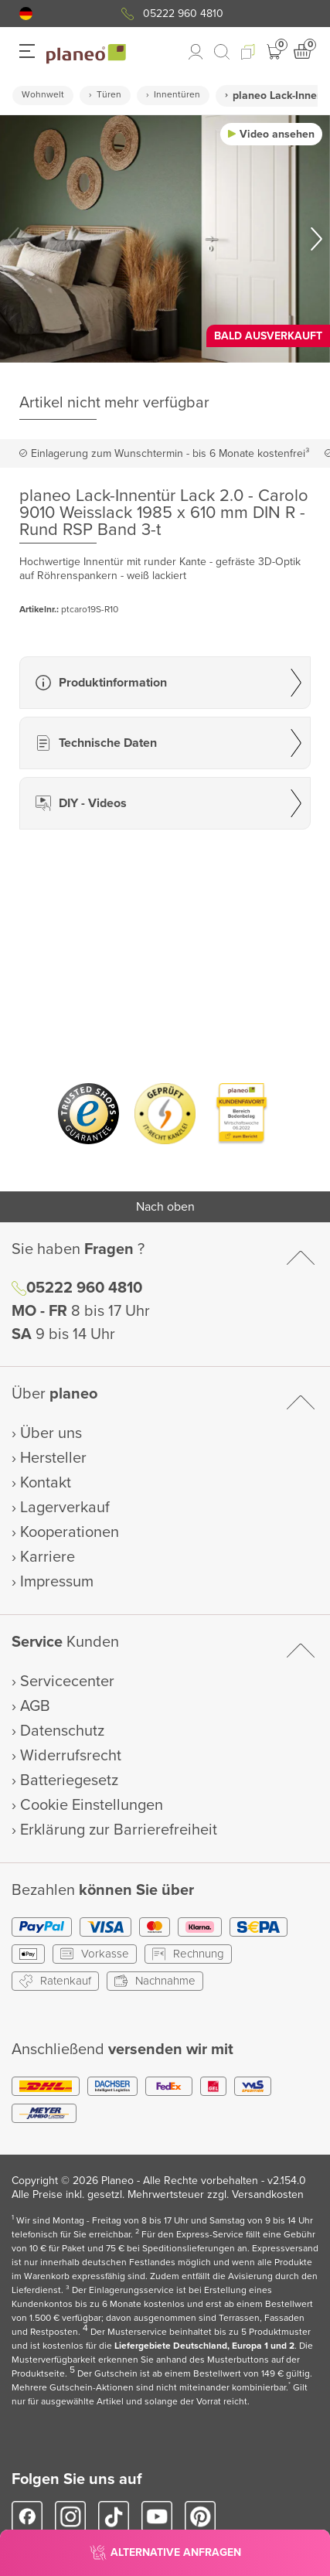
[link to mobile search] (222, 52)
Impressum (57, 1582)
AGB (35, 1706)
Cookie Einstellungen (91, 1805)
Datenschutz (62, 1731)
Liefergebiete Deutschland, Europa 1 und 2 (204, 2346)
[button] (25, 13)
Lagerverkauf (65, 1507)
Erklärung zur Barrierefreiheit (118, 1830)
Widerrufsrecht (70, 1755)
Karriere (47, 1557)
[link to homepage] (86, 54)
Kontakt (45, 1483)
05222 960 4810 (183, 13)
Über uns (51, 1433)
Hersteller (53, 1458)
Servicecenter (67, 1681)
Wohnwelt (43, 95)
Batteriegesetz (69, 1780)
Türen (109, 95)
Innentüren (177, 95)
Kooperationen (69, 1532)
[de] (25, 13)
